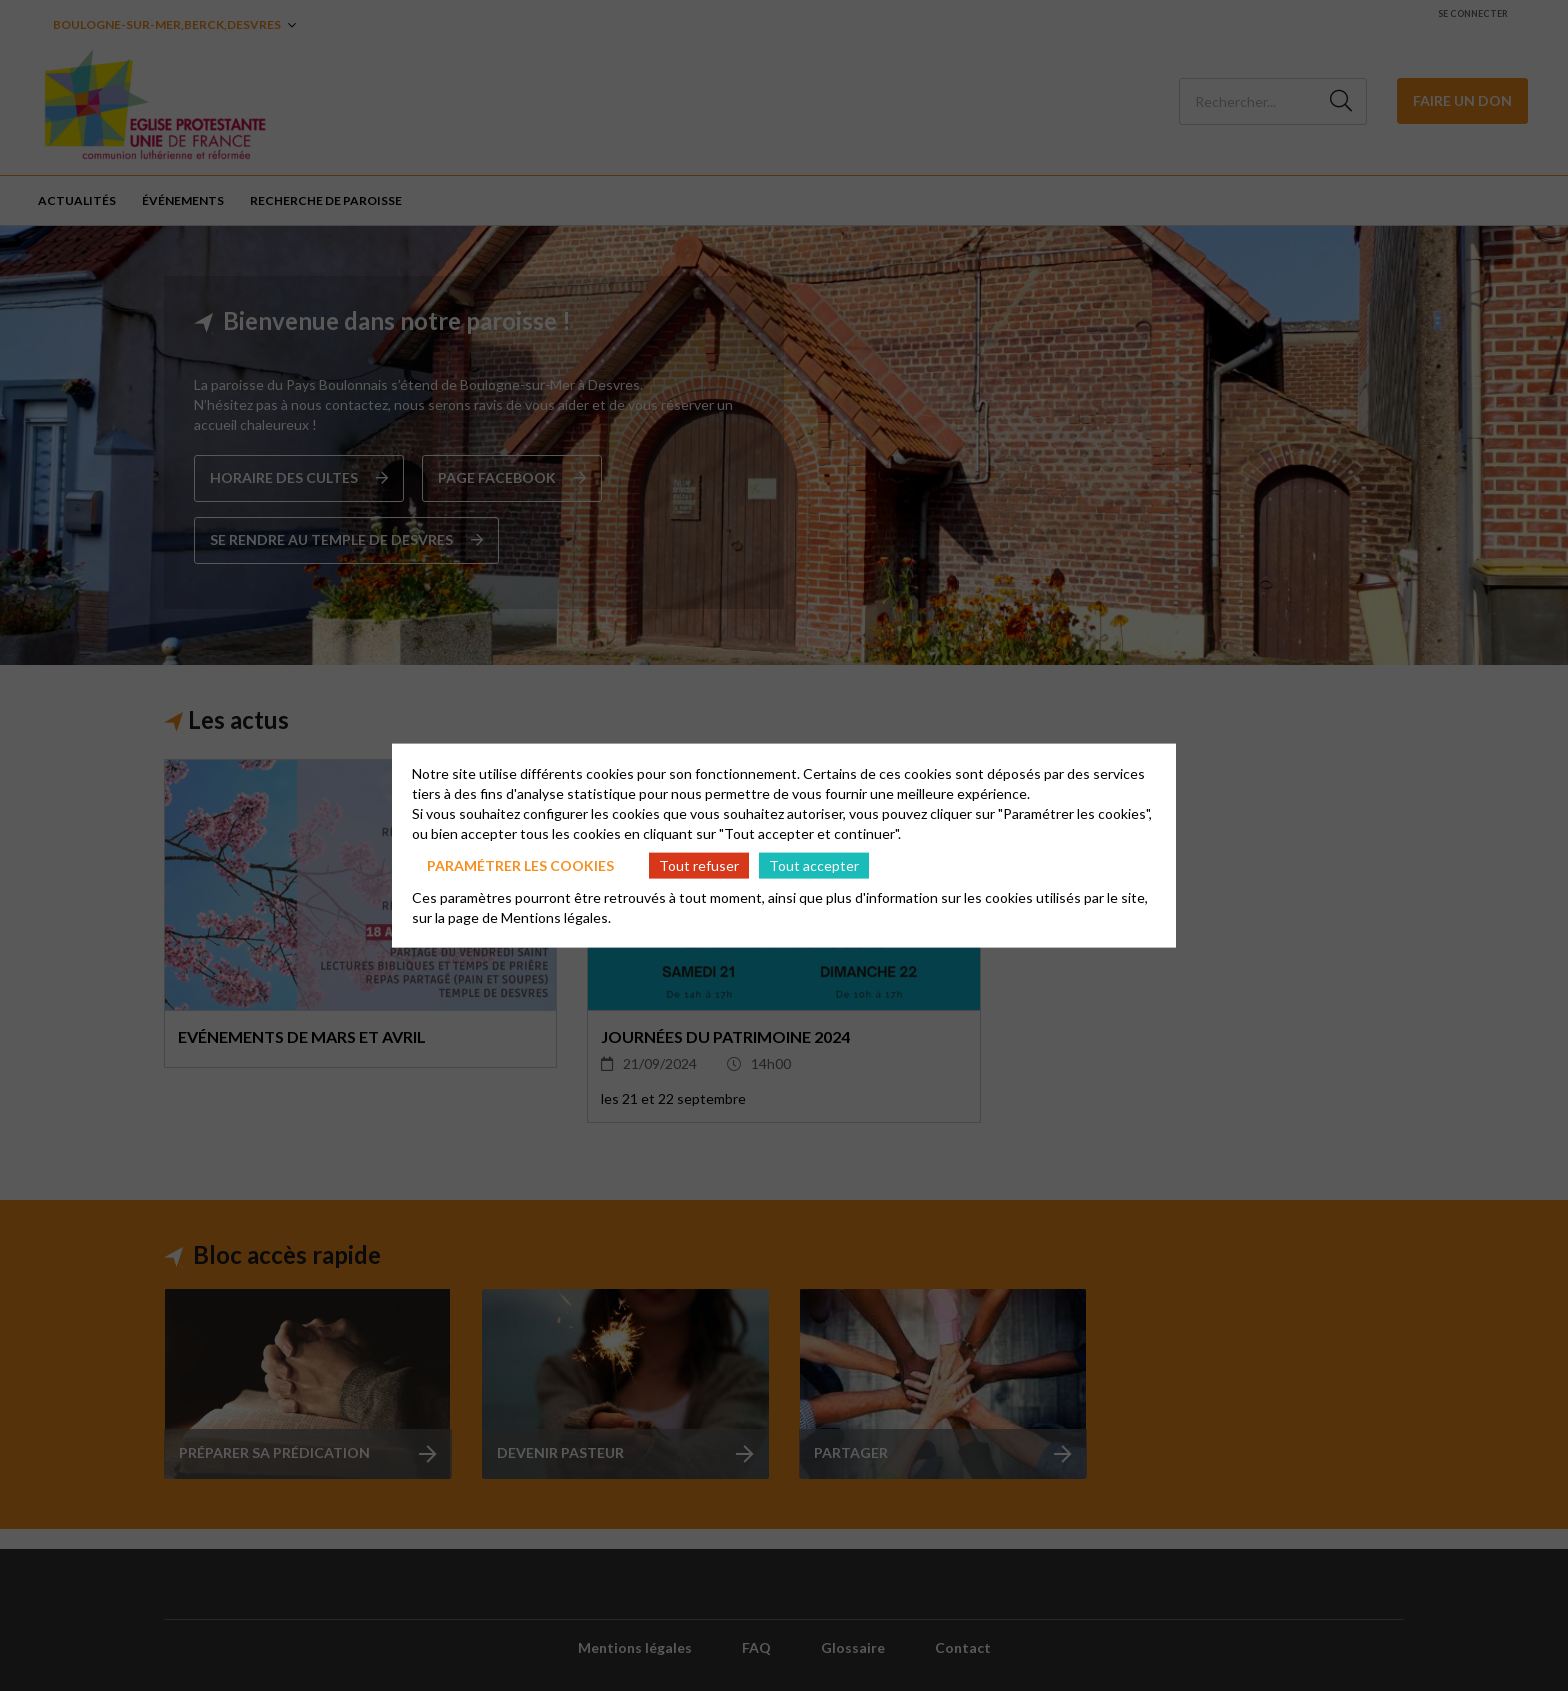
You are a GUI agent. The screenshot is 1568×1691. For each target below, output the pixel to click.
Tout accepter (814, 864)
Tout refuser (699, 864)
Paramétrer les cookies (520, 864)
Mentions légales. (556, 917)
